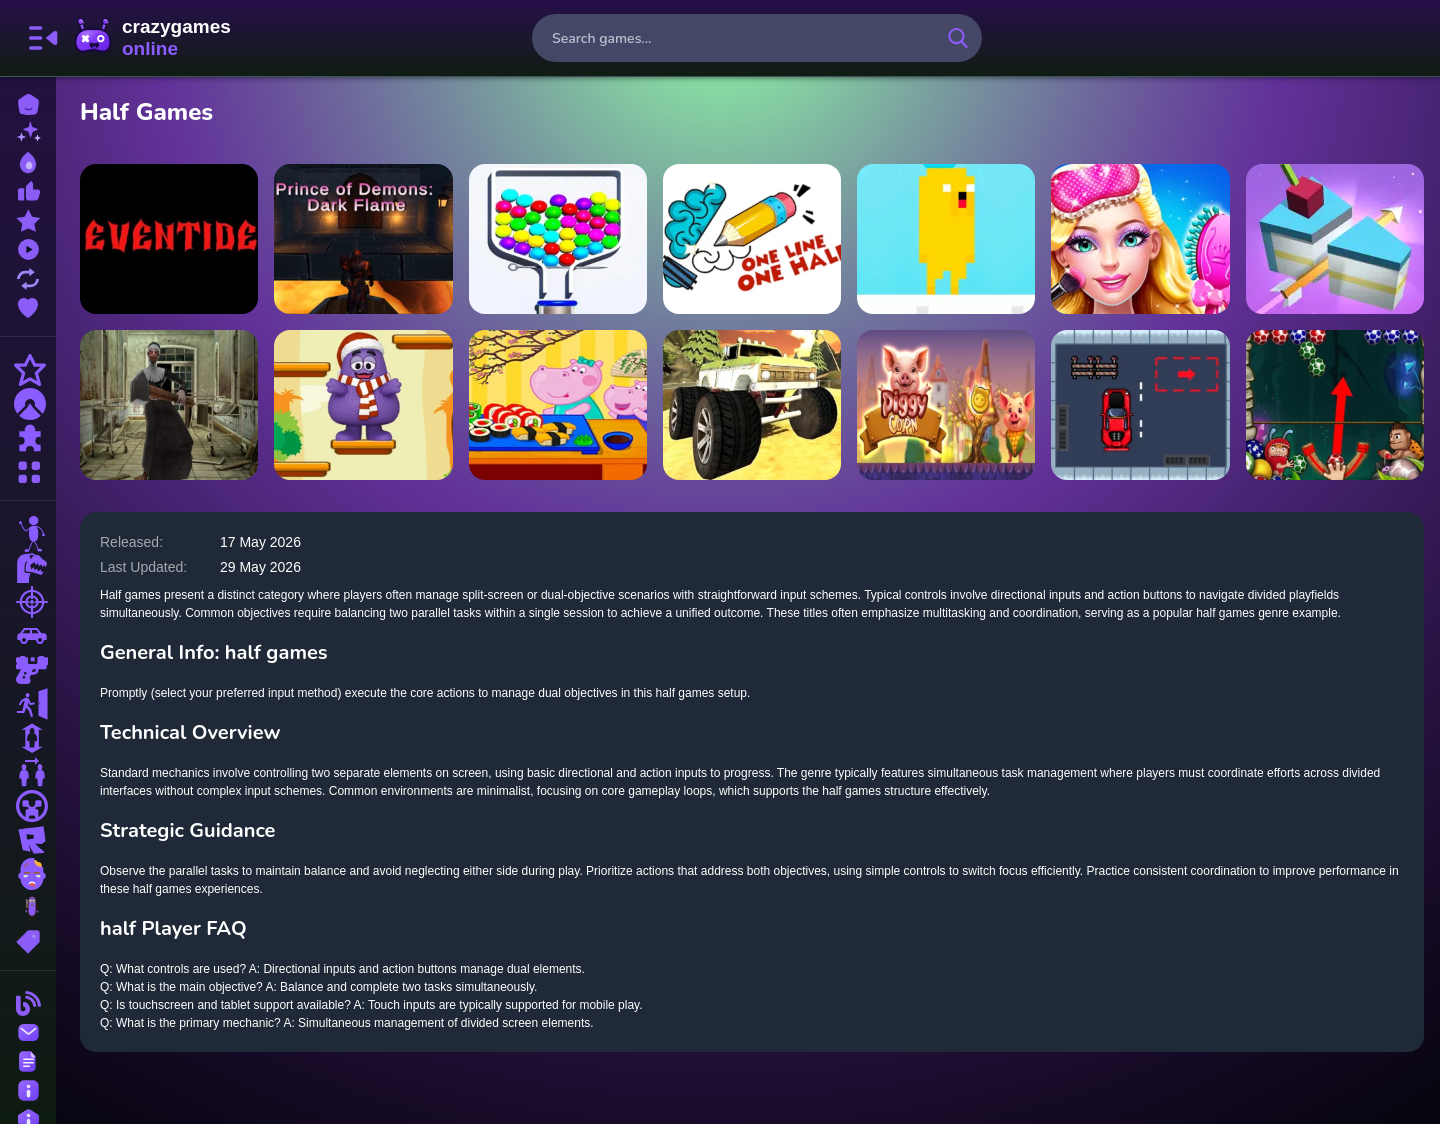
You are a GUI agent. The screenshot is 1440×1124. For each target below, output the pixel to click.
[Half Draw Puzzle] (752, 239)
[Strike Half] (1335, 239)
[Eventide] (169, 239)
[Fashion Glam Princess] (1140, 239)
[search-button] (958, 38)
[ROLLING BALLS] (558, 239)
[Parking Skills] (1140, 405)
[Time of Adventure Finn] (946, 239)
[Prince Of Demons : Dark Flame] (363, 239)
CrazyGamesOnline (153, 38)
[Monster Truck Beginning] (752, 405)
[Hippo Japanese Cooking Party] (558, 405)
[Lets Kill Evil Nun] (169, 405)
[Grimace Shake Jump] (363, 405)
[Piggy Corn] (946, 405)
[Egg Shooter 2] (1335, 405)
